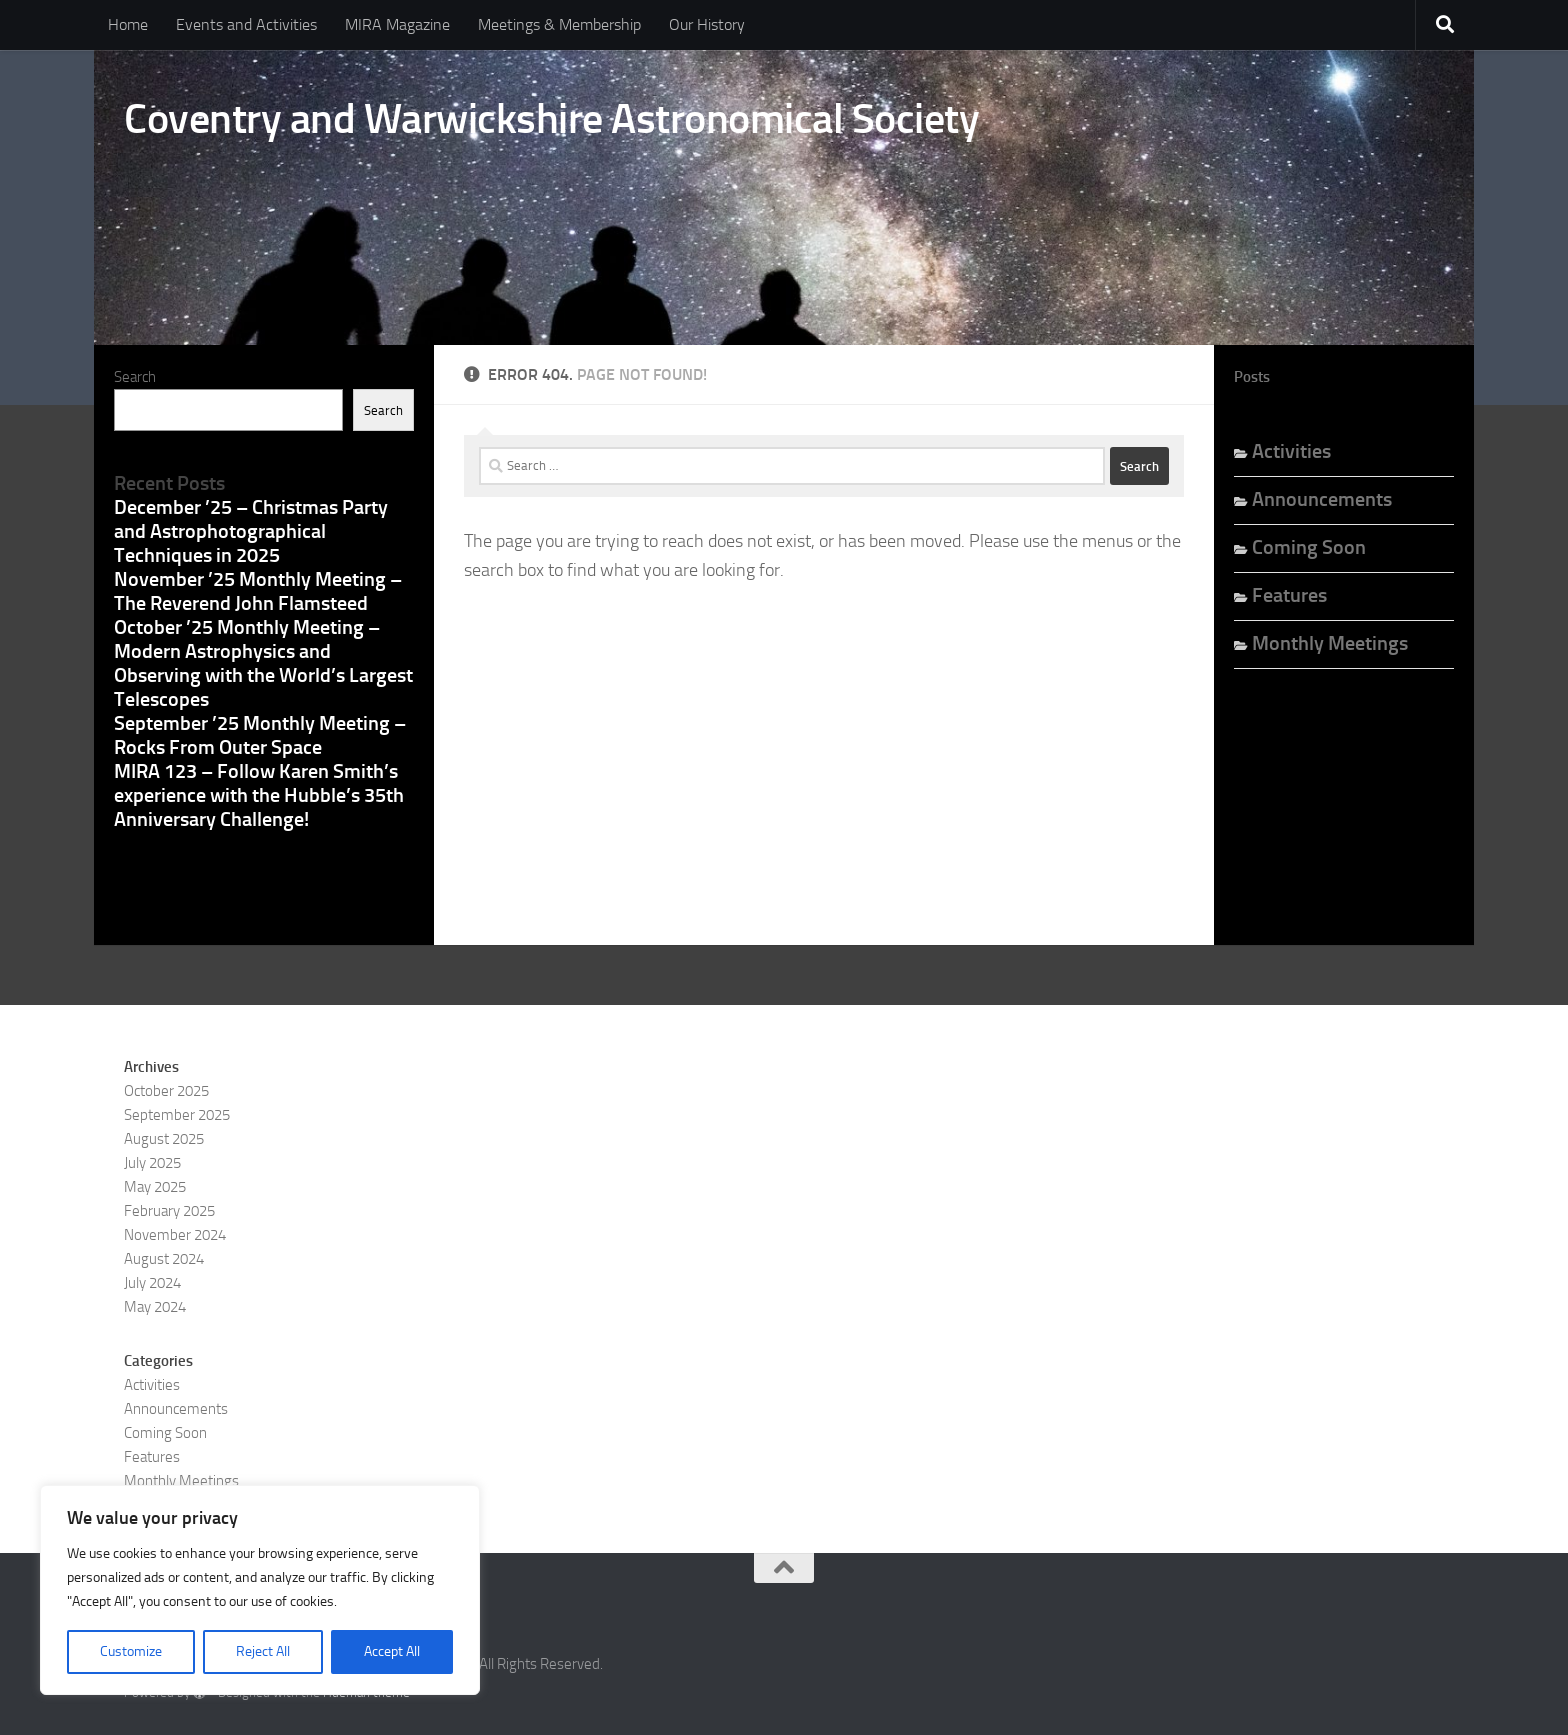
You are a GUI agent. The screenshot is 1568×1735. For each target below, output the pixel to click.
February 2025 (169, 1211)
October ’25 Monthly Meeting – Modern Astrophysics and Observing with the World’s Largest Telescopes (263, 663)
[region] (260, 1590)
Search (135, 377)
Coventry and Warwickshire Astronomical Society (551, 119)
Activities (1291, 451)
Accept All (392, 1651)
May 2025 (155, 1187)
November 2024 (175, 1235)
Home (128, 24)
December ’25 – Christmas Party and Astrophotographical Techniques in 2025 (251, 531)
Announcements (1322, 499)
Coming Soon (1309, 547)
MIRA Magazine (397, 24)
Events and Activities (246, 24)
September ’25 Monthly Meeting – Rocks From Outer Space (260, 735)
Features (1289, 595)
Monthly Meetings (1330, 643)
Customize (131, 1651)
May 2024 (155, 1307)
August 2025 (164, 1139)
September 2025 (177, 1115)
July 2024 (152, 1283)
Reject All (263, 1651)
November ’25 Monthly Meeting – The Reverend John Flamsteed (258, 591)
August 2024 (164, 1259)
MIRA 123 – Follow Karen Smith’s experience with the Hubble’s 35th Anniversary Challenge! (259, 795)
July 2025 (152, 1163)
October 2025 (166, 1091)
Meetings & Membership (559, 24)
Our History (707, 24)
